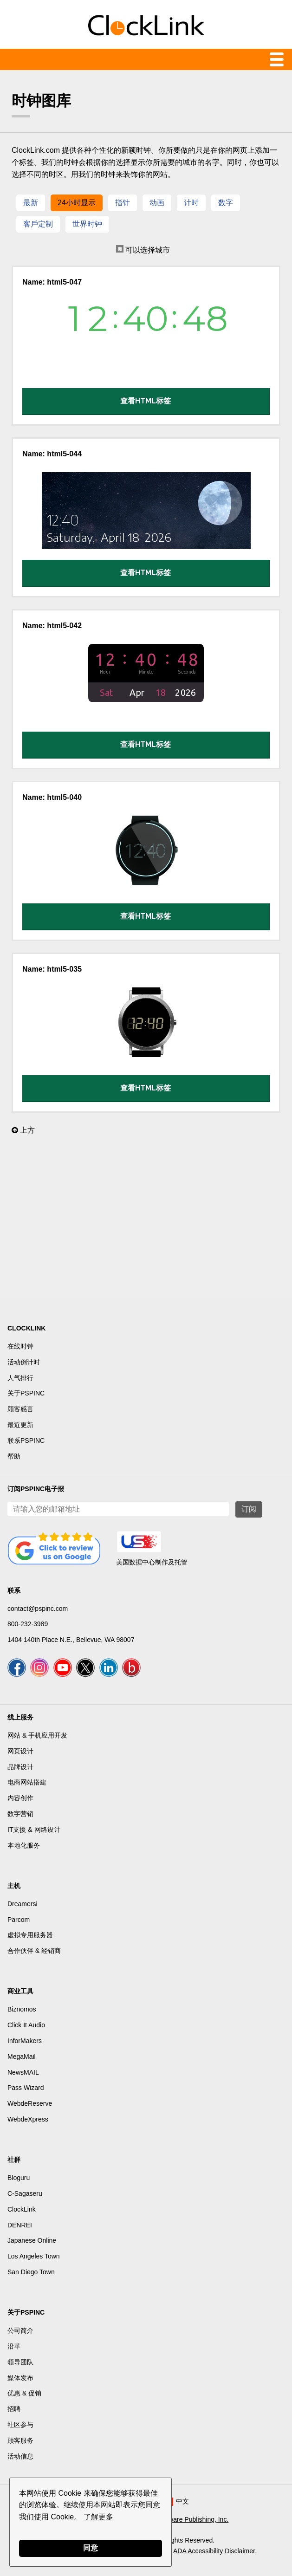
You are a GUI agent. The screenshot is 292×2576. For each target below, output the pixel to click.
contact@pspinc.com (37, 1608)
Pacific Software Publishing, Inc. (182, 2519)
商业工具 (20, 1991)
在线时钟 (20, 1346)
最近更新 (20, 1424)
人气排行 (20, 1378)
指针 (122, 203)
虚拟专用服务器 (30, 1935)
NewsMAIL (23, 2072)
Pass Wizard (25, 2087)
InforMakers (24, 2040)
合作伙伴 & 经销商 (34, 1950)
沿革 (13, 2346)
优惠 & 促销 (24, 2393)
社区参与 (20, 2424)
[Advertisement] (146, 1220)
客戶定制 (38, 224)
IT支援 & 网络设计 (33, 1829)
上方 (23, 1130)
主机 (13, 1885)
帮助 (13, 1456)
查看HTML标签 (145, 400)
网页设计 (20, 1751)
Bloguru (18, 2177)
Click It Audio (26, 2025)
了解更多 (98, 2517)
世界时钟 (87, 224)
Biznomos (21, 2009)
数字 (225, 203)
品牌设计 (20, 1767)
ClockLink (21, 2209)
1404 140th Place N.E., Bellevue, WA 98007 (70, 1639)
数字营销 (20, 1813)
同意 (90, 2548)
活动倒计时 (23, 1362)
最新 (30, 203)
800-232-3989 (27, 1624)
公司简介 (20, 2330)
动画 (156, 203)
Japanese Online (31, 2240)
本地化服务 (23, 1845)
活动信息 (20, 2456)
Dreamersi (22, 1904)
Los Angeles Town (33, 2256)
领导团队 (20, 2362)
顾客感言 (20, 1409)
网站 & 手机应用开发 (37, 1735)
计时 (191, 203)
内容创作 (20, 1798)
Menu (146, 59)
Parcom (18, 1919)
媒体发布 (20, 2377)
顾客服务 (20, 2440)
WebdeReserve (29, 2103)
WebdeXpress (27, 2119)
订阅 (248, 1509)
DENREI (19, 2225)
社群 (13, 2159)
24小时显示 (77, 203)
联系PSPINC (26, 1440)
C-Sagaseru (24, 2193)
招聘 (13, 2409)
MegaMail (21, 2056)
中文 (182, 2501)
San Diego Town (31, 2272)
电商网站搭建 (26, 1782)
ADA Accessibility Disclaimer (214, 2551)
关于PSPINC (26, 1393)
